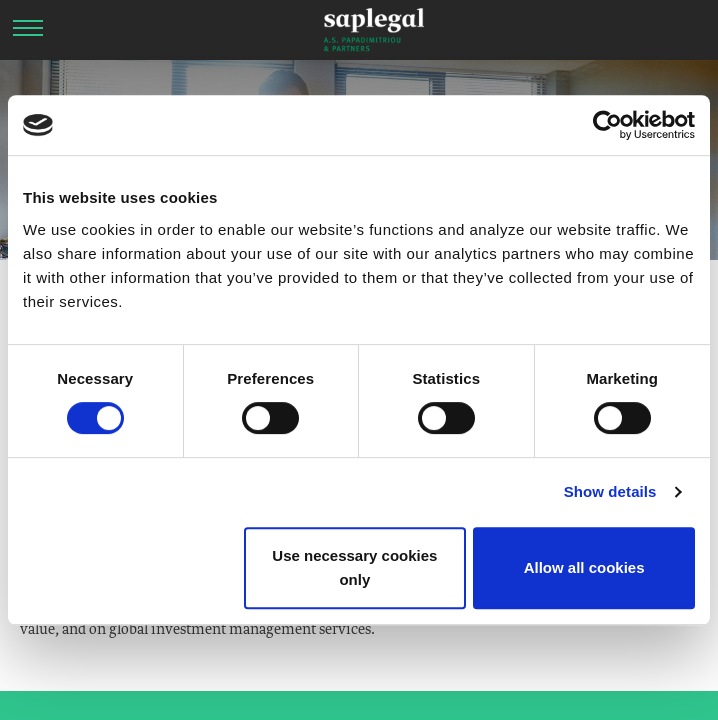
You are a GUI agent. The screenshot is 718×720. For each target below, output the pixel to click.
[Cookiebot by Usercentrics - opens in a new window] (607, 125)
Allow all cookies (584, 567)
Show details (610, 491)
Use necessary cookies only (354, 567)
